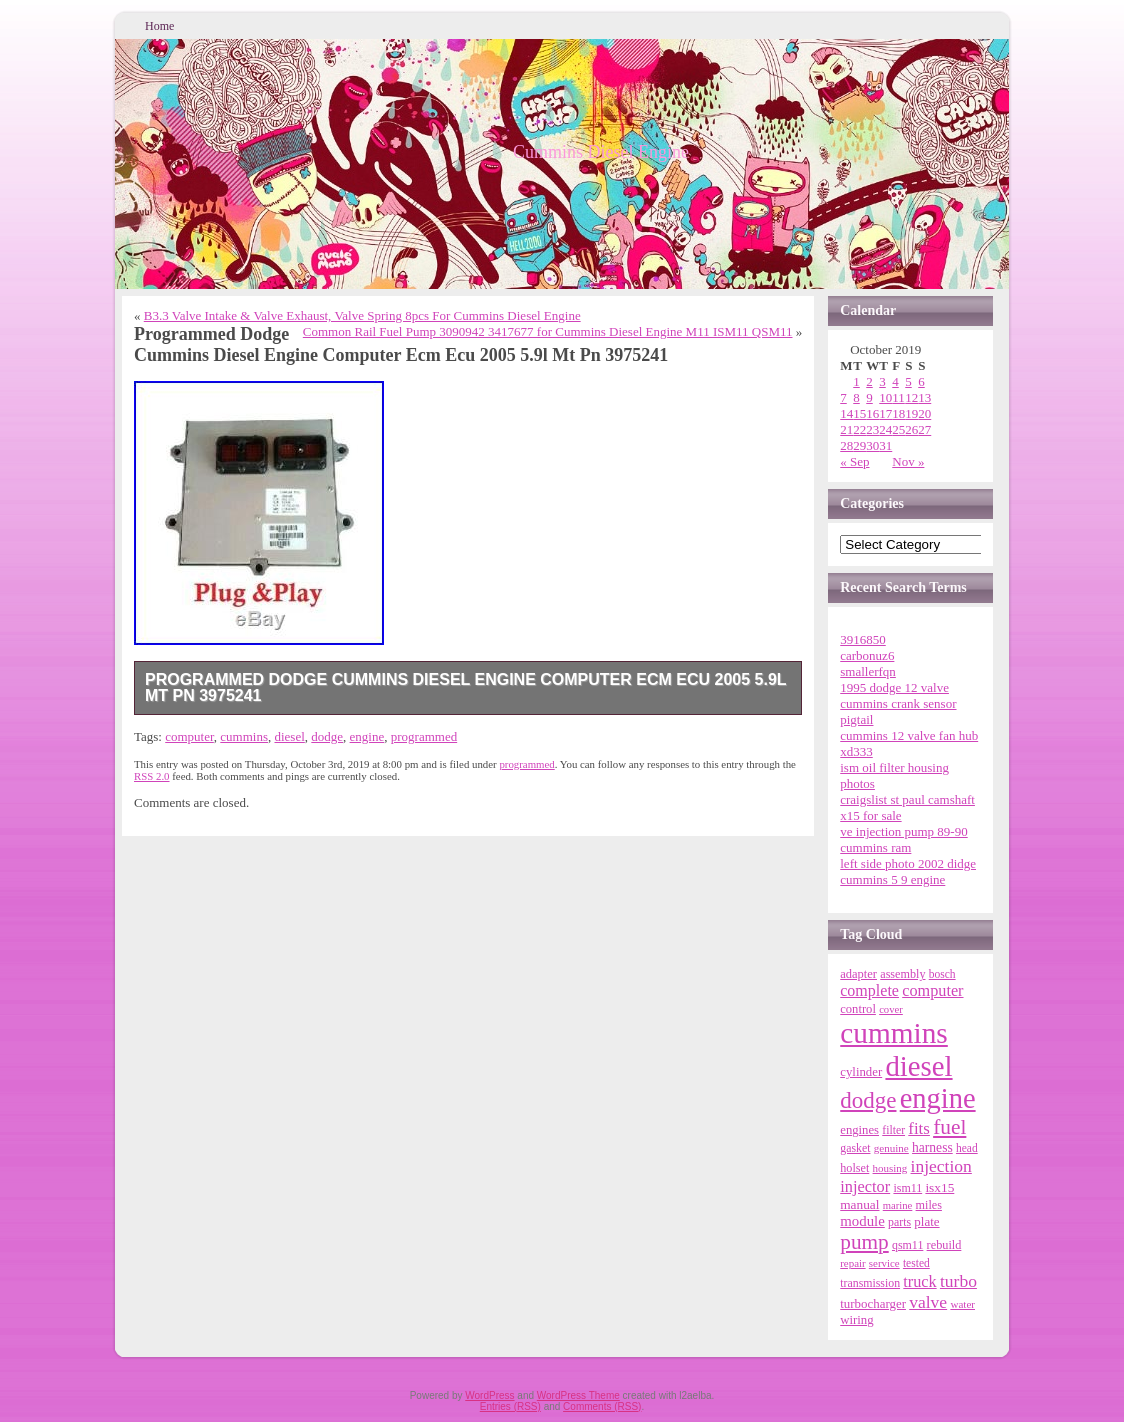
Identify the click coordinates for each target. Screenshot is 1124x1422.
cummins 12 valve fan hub (909, 735)
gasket (855, 1148)
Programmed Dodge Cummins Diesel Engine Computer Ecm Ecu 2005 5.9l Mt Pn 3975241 (466, 687)
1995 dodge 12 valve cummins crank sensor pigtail (898, 703)
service (884, 1263)
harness (932, 1147)
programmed (424, 736)
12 (911, 397)
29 (859, 445)
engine (367, 736)
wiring (856, 1320)
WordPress (489, 1395)
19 (911, 413)
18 (898, 413)
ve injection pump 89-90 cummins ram (903, 839)
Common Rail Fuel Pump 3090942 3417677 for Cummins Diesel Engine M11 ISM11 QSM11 (548, 331)
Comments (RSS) (602, 1406)
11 (898, 397)
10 (885, 397)
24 (885, 429)
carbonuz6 (867, 655)
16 (872, 413)
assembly (902, 974)
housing (890, 1168)
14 (846, 413)
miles (929, 1205)
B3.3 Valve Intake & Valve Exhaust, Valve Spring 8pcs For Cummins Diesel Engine (362, 315)
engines (859, 1130)
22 (859, 429)
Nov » (908, 461)
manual (859, 1204)
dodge (327, 736)
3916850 (863, 639)
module (862, 1221)
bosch (942, 974)
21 (846, 429)
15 (859, 413)
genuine (891, 1148)
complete (869, 990)
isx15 (939, 1187)
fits (919, 1128)
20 (924, 413)
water (962, 1304)
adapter (858, 974)
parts (899, 1222)
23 (872, 429)
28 (846, 445)
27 (924, 429)
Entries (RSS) (510, 1406)
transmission (870, 1283)
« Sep (854, 461)
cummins (244, 736)
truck (919, 1282)
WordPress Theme (578, 1395)
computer (189, 736)
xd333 (856, 751)
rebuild (944, 1245)
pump (864, 1242)
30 (872, 445)
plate (926, 1221)
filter (893, 1130)
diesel (289, 736)
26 (911, 429)
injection (941, 1166)
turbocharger (873, 1303)
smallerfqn (868, 671)
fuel (949, 1127)
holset (854, 1168)
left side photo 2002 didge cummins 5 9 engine (908, 871)
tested (916, 1263)
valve (928, 1302)
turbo (958, 1281)
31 (885, 445)
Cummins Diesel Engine (601, 152)
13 (924, 397)
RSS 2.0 (152, 776)
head (967, 1148)
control (858, 1009)
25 (898, 429)
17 (885, 413)
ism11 (907, 1188)
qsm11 (907, 1245)
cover (891, 1009)
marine (898, 1205)
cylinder (861, 1072)
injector (865, 1186)
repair (852, 1263)
